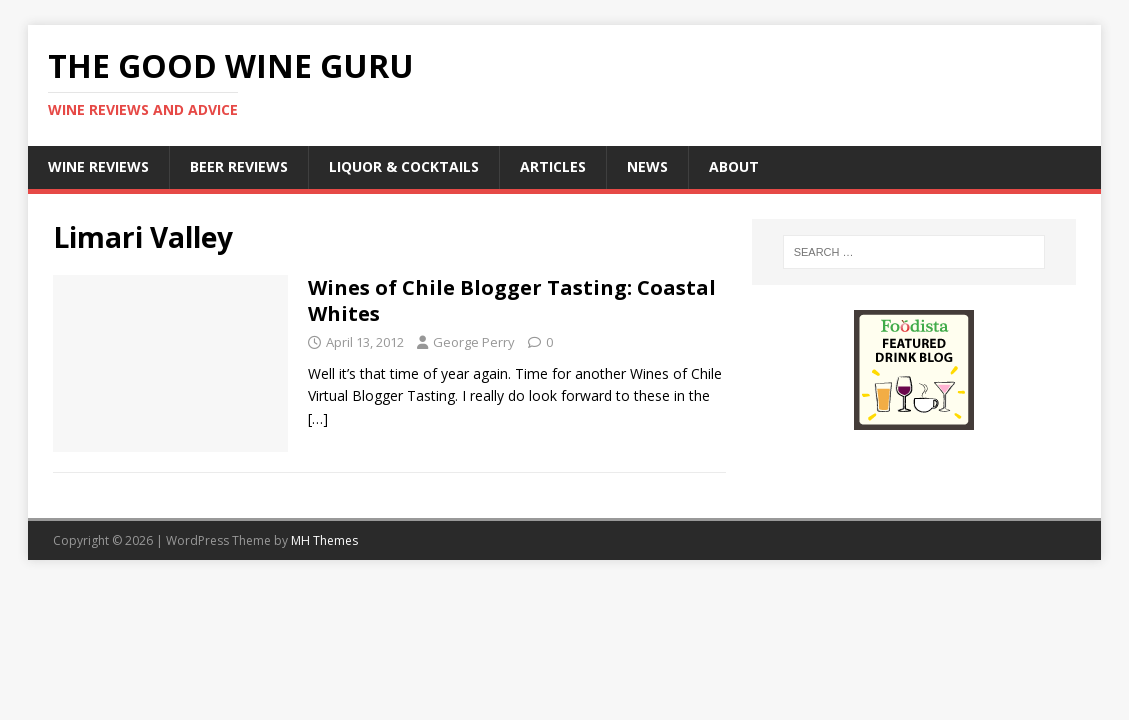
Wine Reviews (98, 166)
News (647, 166)
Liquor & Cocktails (404, 166)
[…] (318, 418)
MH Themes (324, 540)
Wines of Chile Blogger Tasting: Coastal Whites (512, 300)
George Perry (474, 342)
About (734, 166)
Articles (553, 166)
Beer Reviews (239, 166)
